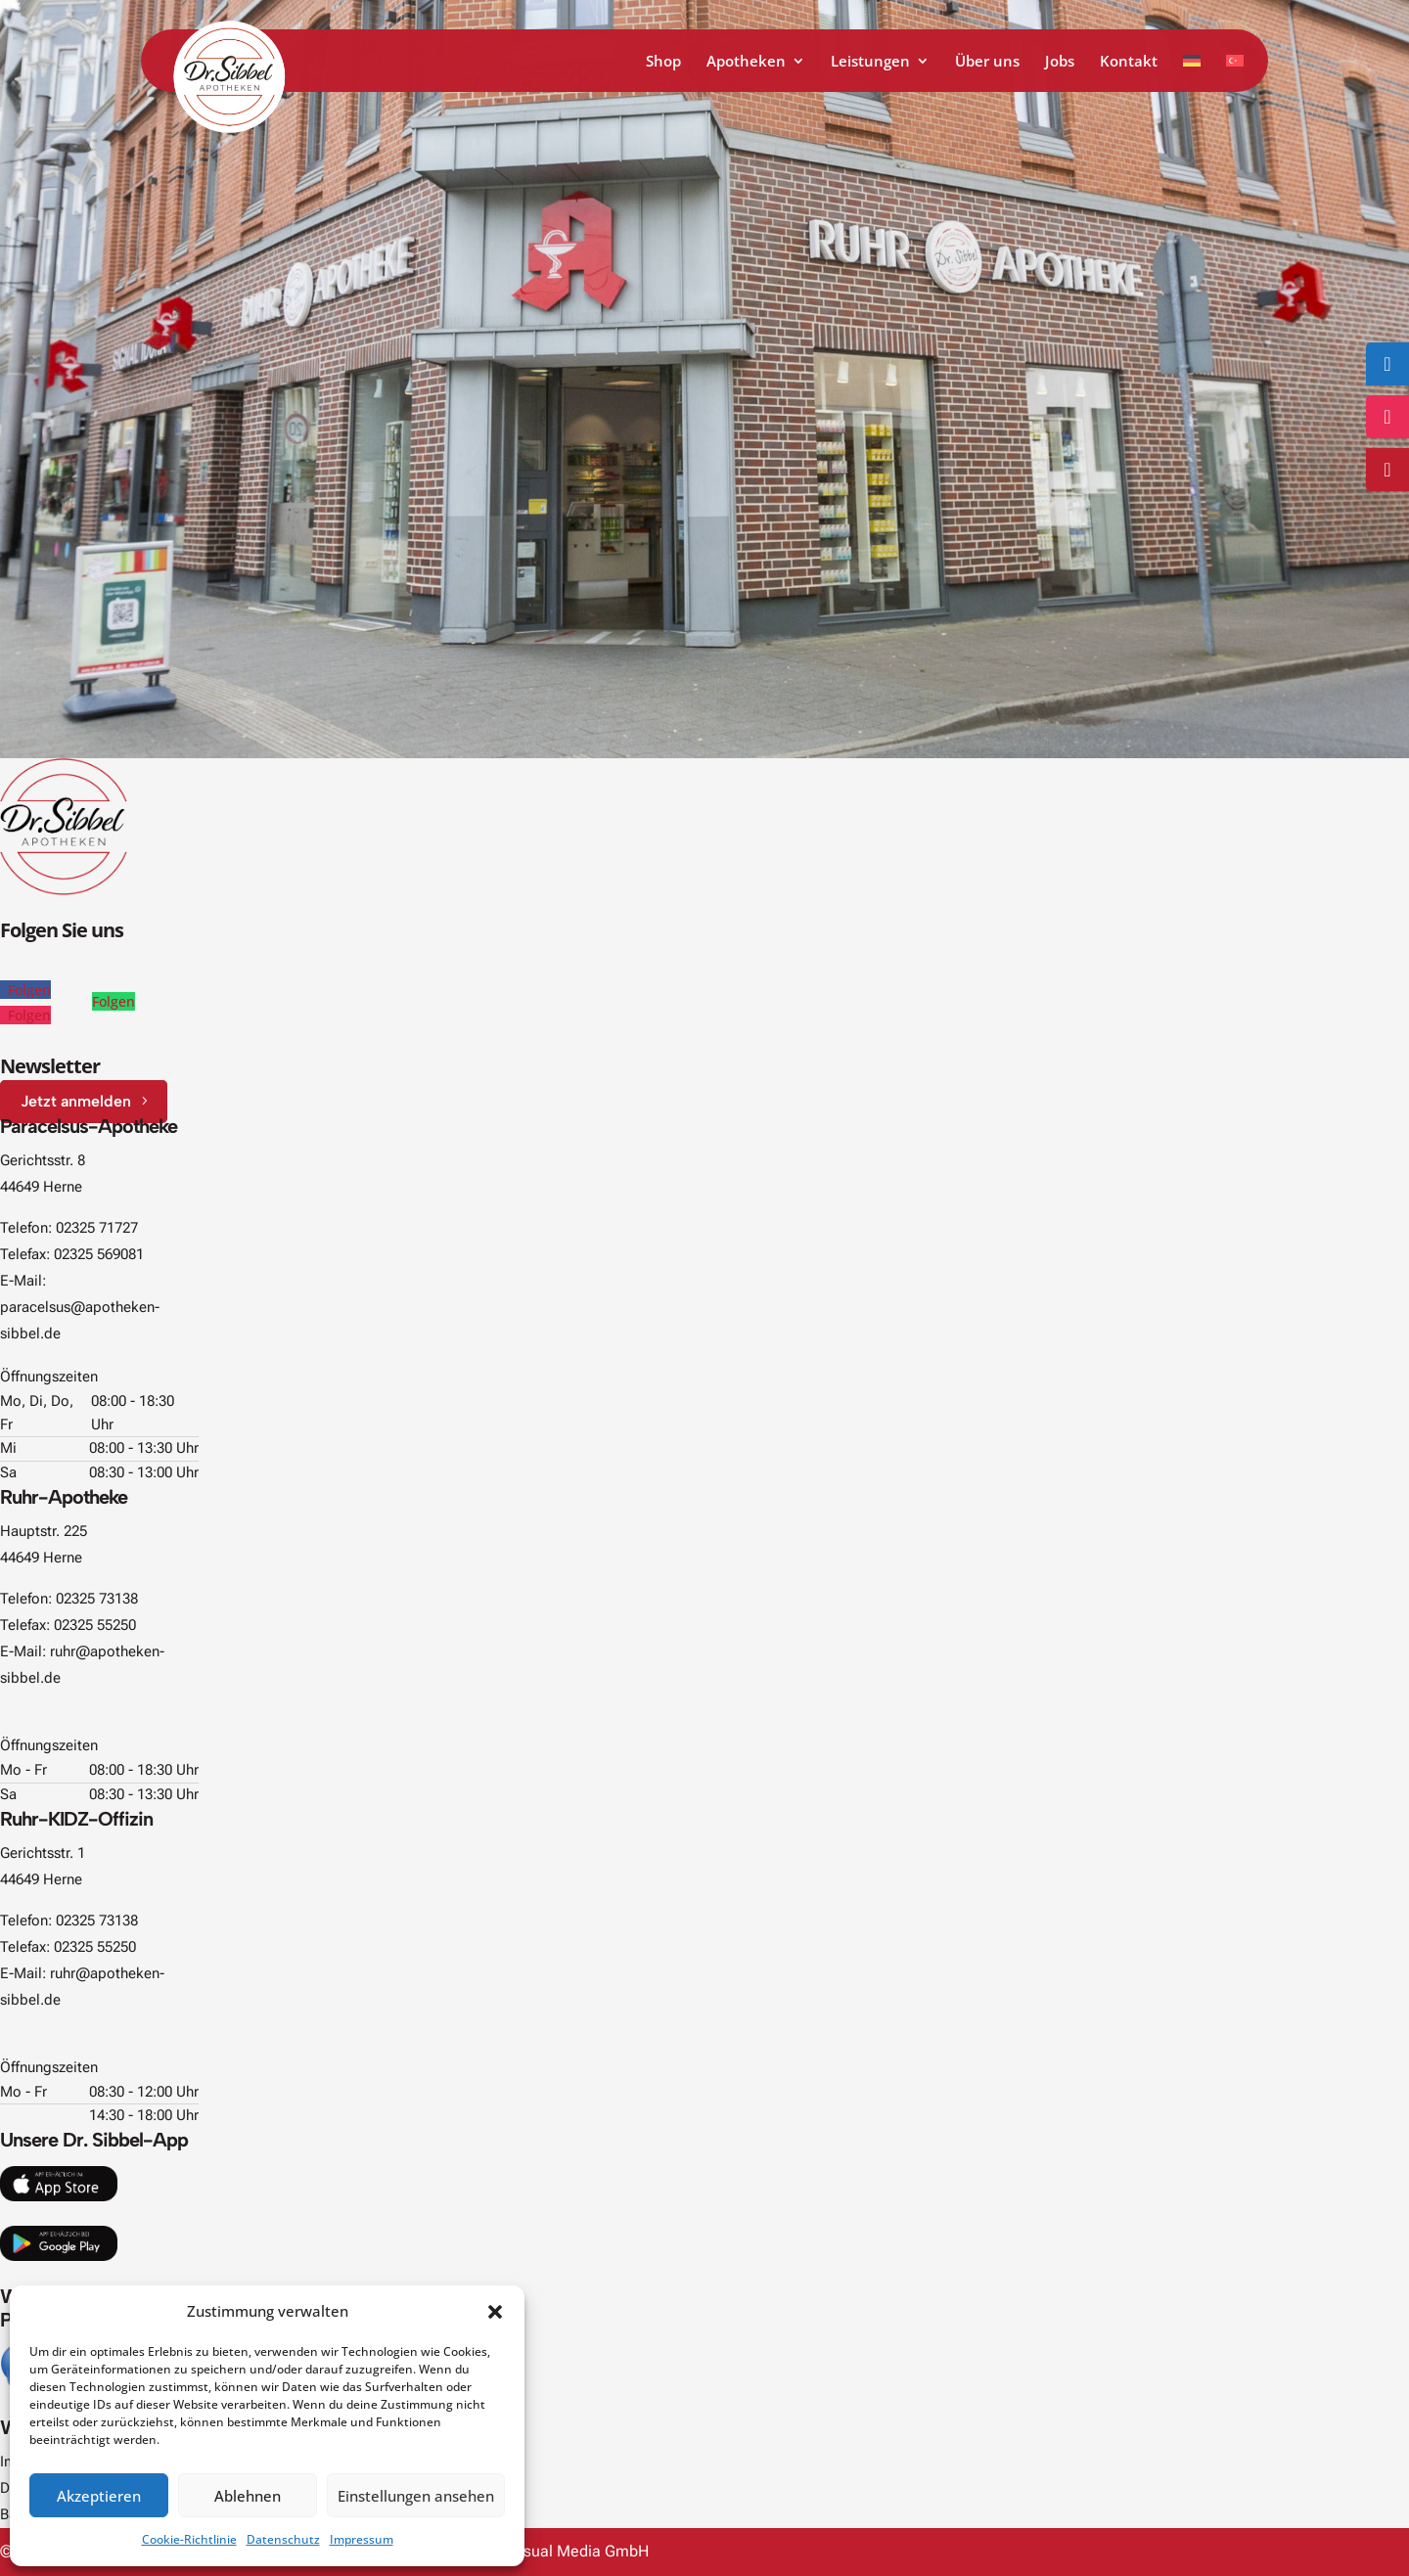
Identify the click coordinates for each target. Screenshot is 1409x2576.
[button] (495, 2312)
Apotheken (746, 62)
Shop (663, 62)
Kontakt (1129, 62)
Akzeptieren (99, 2496)
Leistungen (870, 62)
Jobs (1059, 62)
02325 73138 (97, 1598)
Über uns (987, 62)
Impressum (361, 2539)
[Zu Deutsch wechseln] (1192, 73)
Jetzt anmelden (76, 1101)
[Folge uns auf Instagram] (1387, 416)
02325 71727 (97, 1228)
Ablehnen (247, 2496)
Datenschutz (283, 2539)
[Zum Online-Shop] (1387, 469)
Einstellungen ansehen (416, 2496)
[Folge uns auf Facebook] (1387, 363)
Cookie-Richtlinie (189, 2539)
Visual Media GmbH (579, 2551)
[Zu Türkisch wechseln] (1235, 73)
